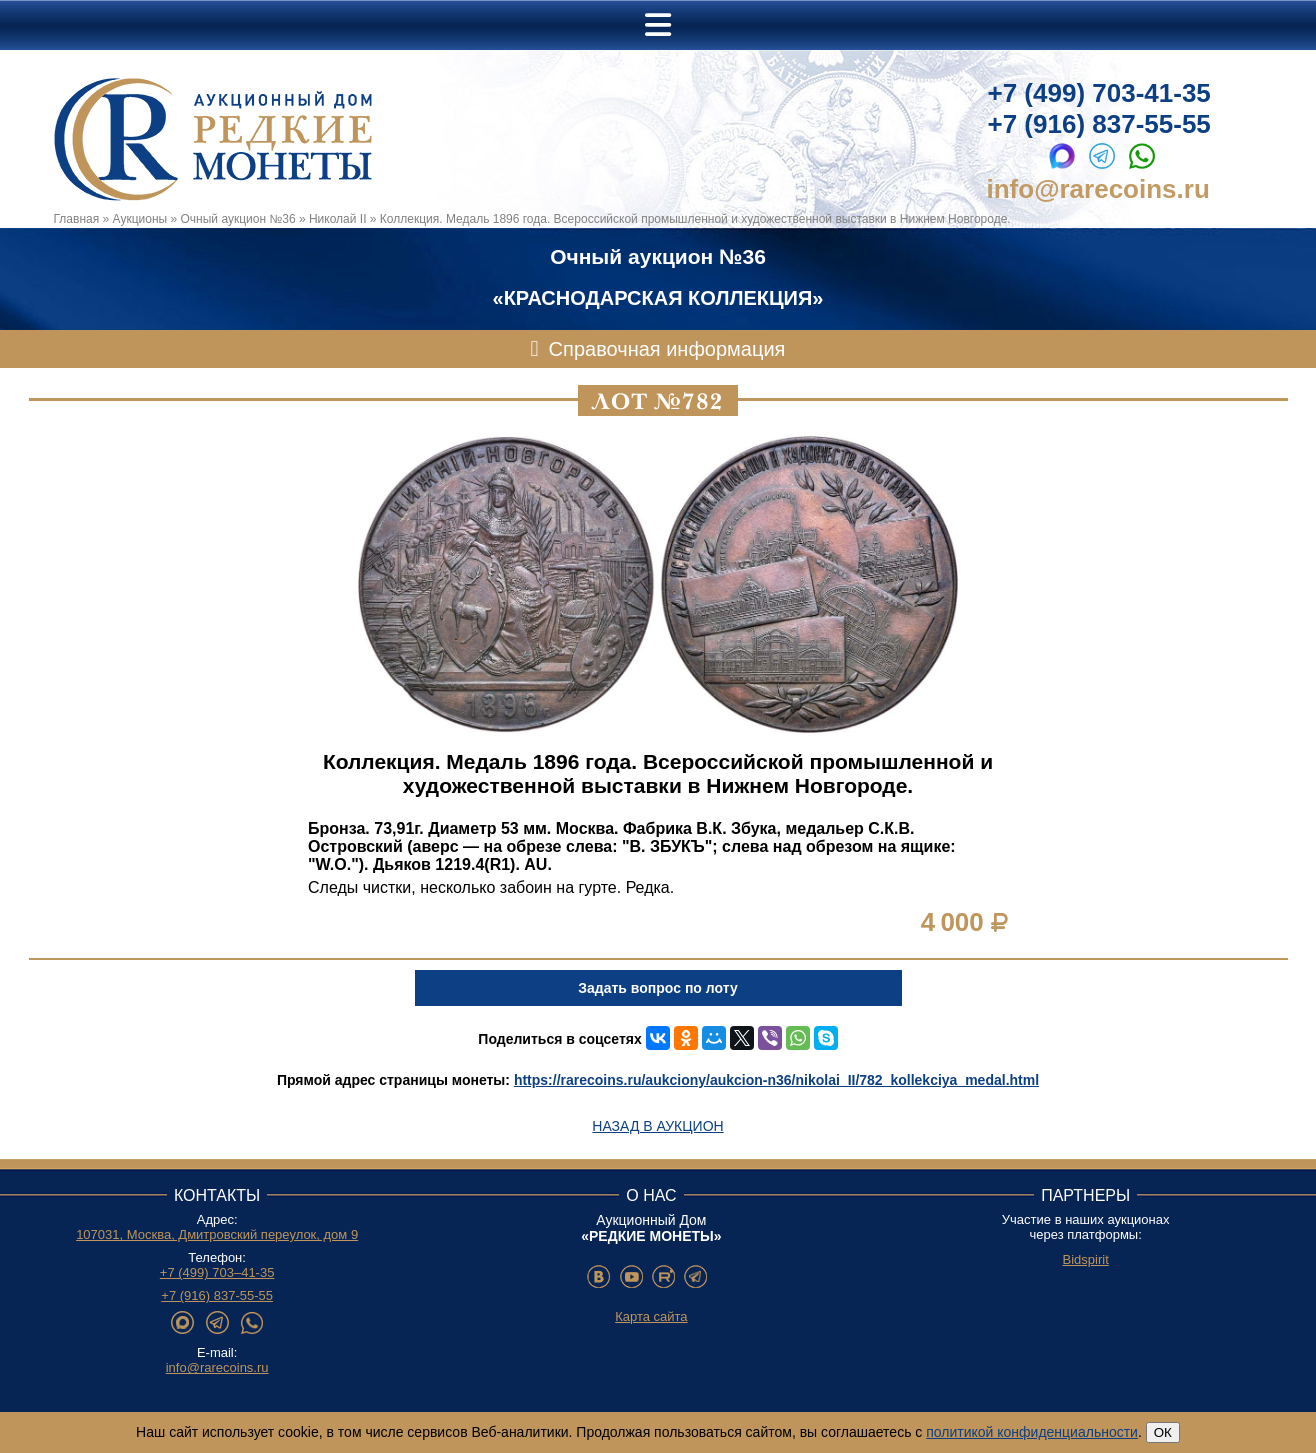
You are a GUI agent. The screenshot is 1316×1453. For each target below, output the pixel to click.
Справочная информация (667, 349)
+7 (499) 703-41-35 (1099, 93)
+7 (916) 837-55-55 (1099, 124)
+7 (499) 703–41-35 (217, 1272)
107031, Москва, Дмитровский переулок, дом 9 (217, 1234)
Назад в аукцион (657, 1126)
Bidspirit (1086, 1259)
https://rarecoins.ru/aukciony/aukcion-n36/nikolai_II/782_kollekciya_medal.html (776, 1080)
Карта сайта (651, 1316)
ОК (1163, 1432)
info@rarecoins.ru (1098, 189)
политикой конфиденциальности (1032, 1432)
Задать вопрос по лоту (657, 988)
